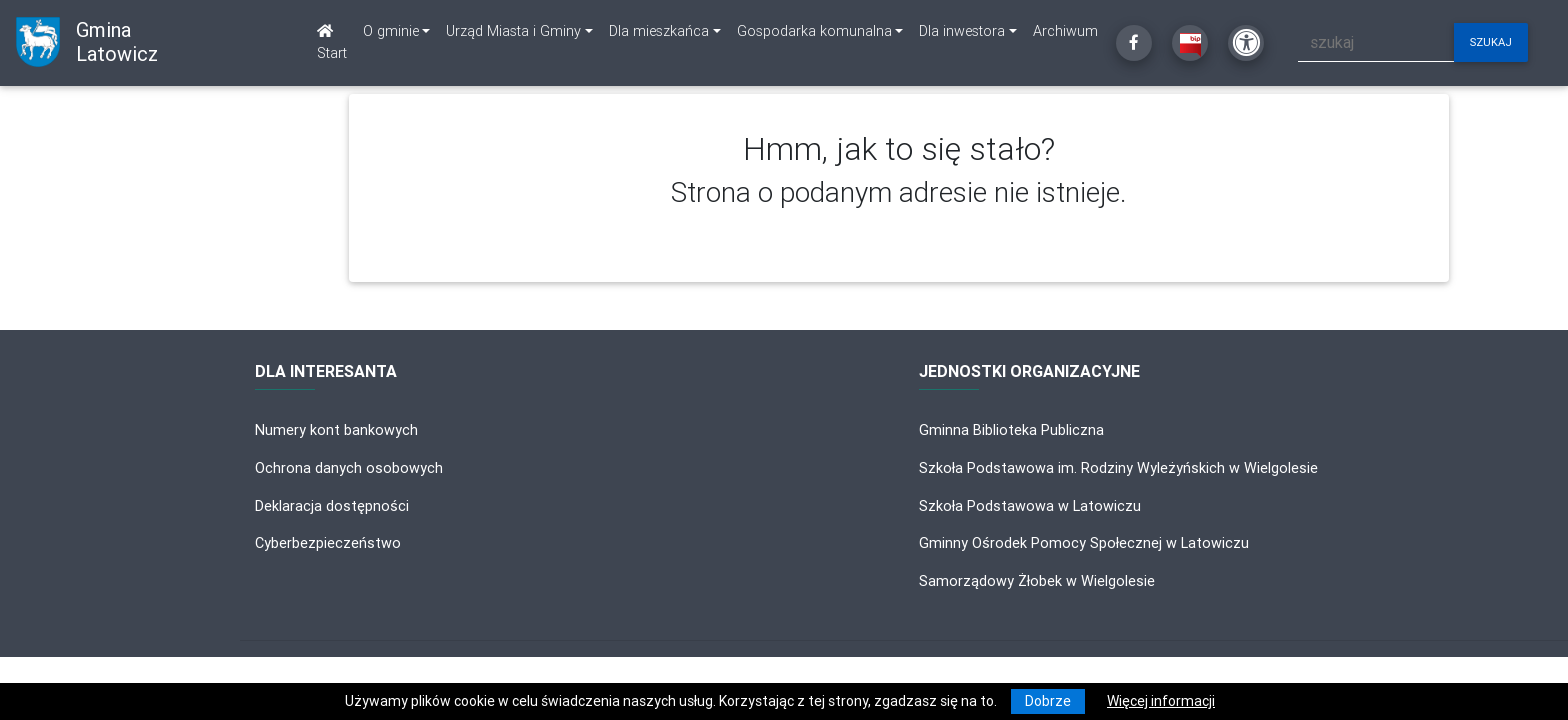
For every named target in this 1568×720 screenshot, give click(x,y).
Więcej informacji (1161, 701)
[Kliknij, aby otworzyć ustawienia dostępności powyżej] (1246, 43)
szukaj (1491, 42)
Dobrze (1048, 701)
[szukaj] (1376, 42)
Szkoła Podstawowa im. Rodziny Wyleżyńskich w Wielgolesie (1118, 468)
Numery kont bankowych (336, 430)
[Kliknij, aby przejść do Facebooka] (1134, 43)
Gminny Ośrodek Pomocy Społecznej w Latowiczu (1084, 543)
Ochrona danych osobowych (349, 468)
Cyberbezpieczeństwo (328, 543)
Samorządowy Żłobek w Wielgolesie (1037, 581)
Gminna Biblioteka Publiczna (1011, 430)
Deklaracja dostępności (332, 506)
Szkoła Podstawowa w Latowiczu (1030, 506)
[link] (397, 32)
